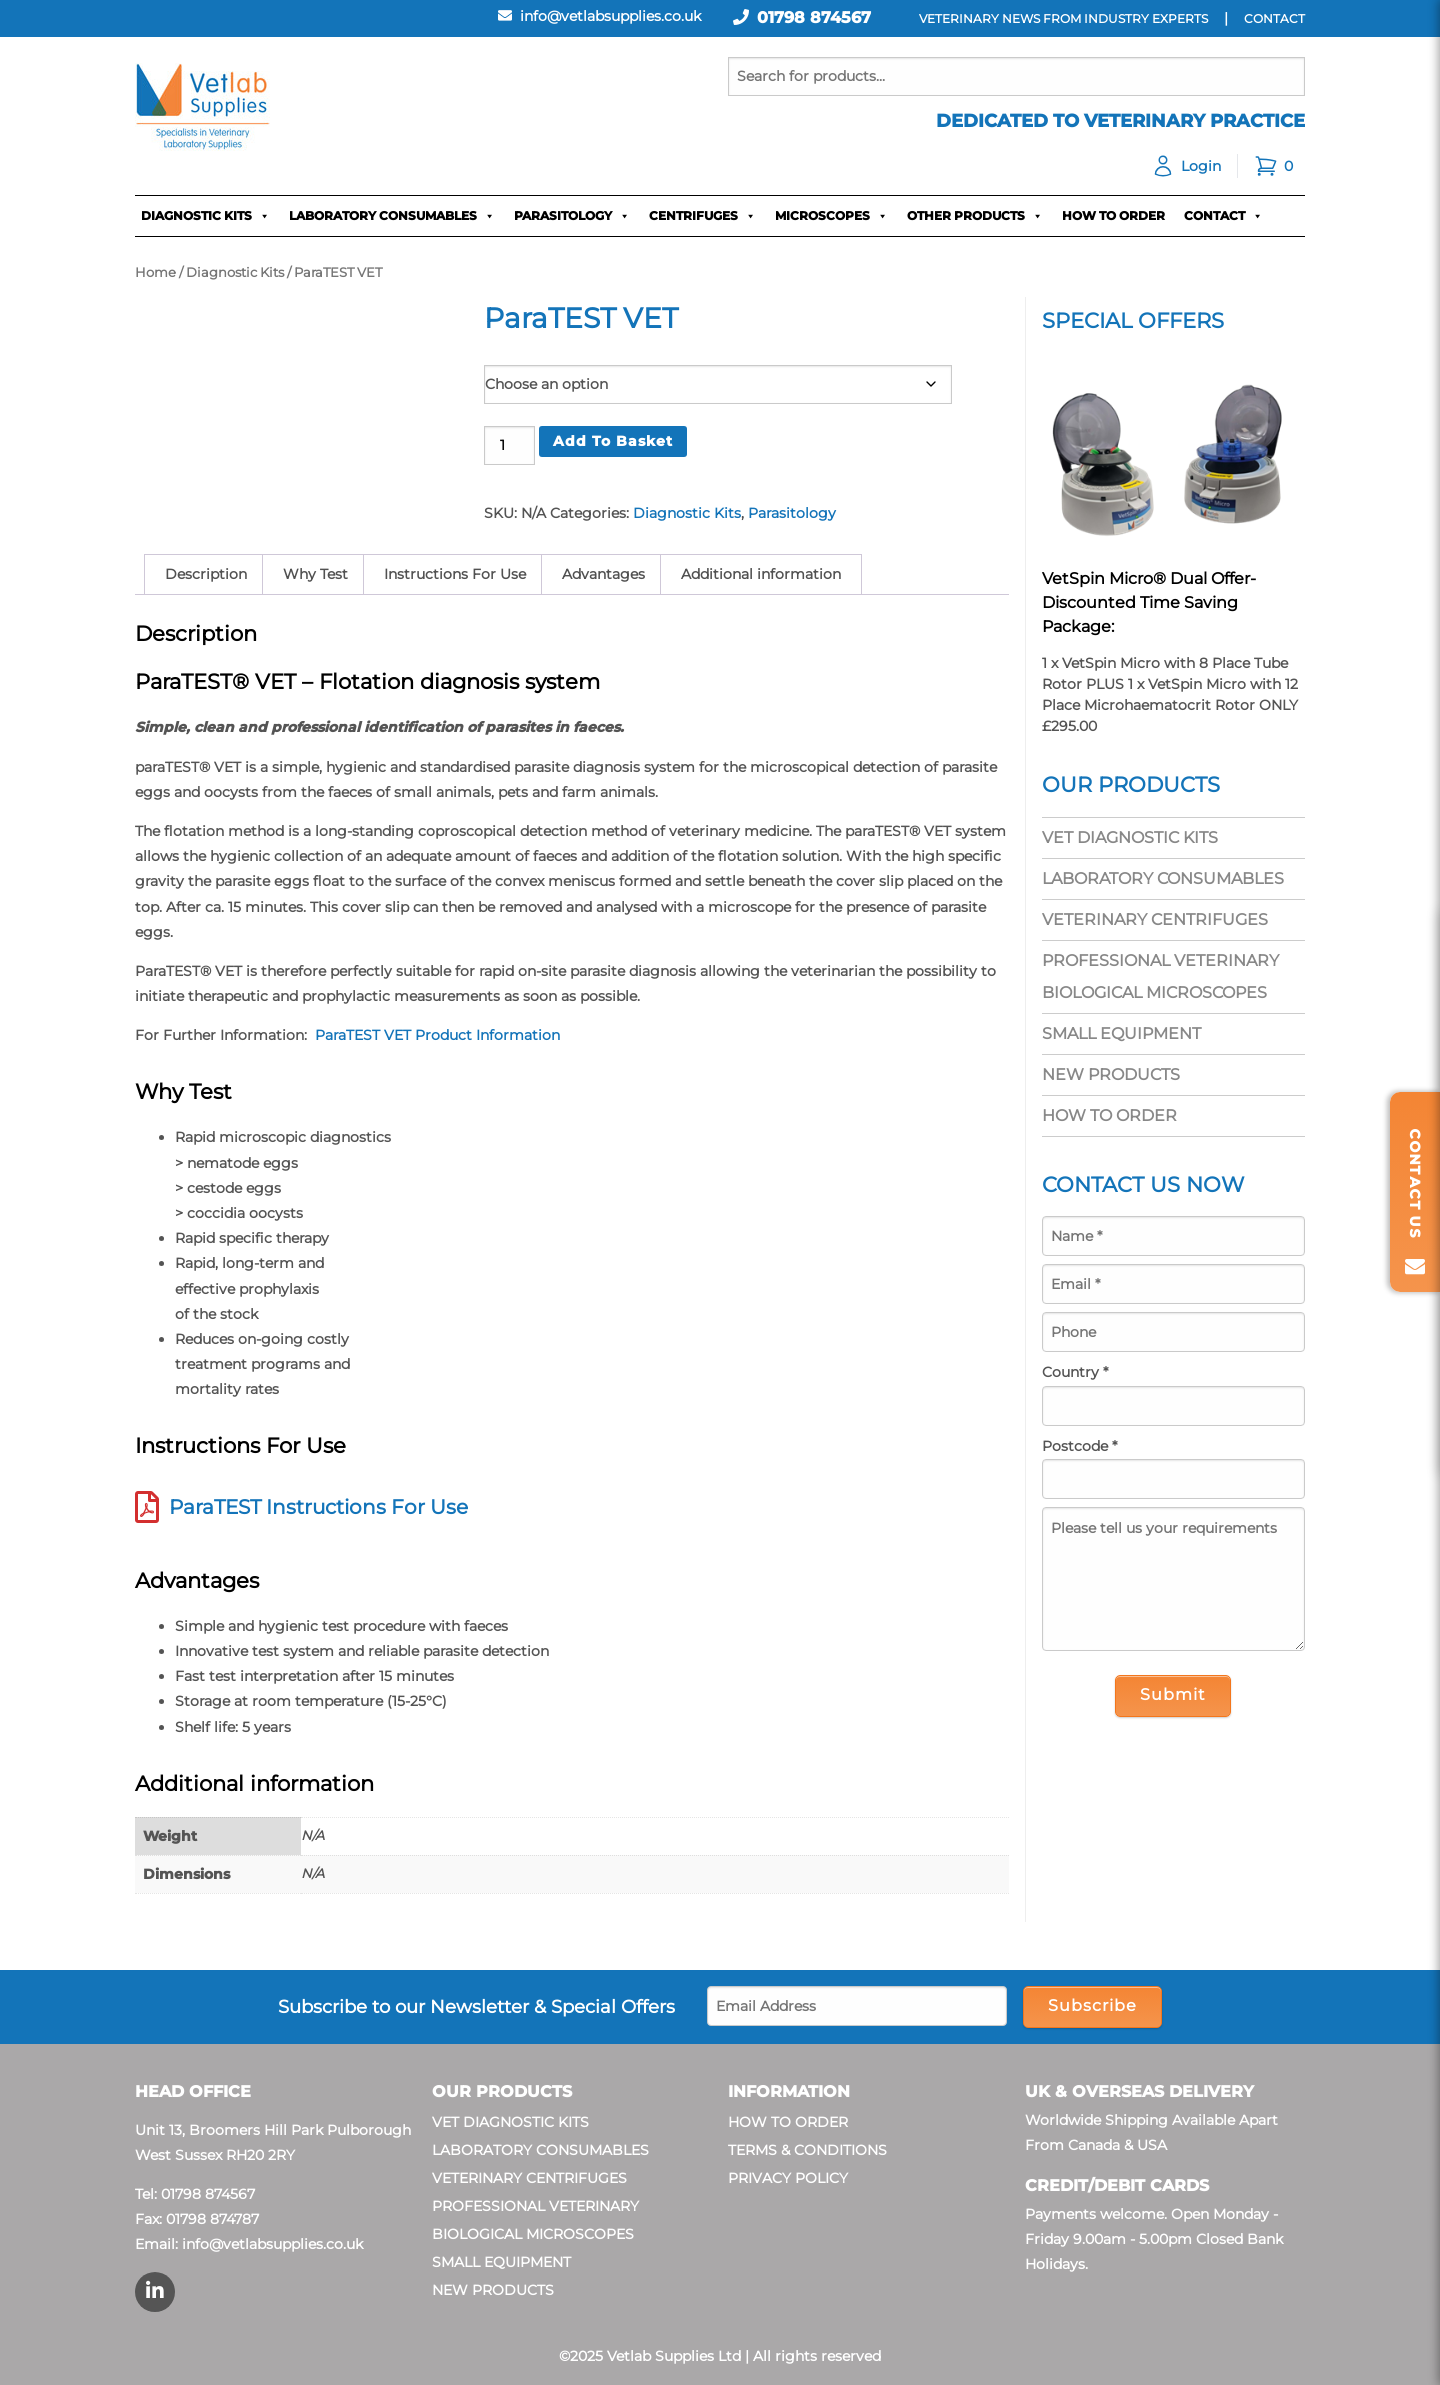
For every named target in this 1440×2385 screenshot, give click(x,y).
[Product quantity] (509, 445)
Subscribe (1092, 2005)
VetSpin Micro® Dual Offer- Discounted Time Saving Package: (1149, 602)
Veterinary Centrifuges (1155, 919)
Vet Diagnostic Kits (1130, 837)
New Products (1111, 1074)
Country (1075, 1372)
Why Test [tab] (315, 574)
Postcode (1079, 1446)
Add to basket (613, 441)
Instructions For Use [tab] (455, 574)
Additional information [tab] (761, 574)
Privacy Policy (788, 2178)
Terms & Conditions (807, 2150)
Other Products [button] (975, 216)
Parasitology (572, 216)
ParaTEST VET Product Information (437, 1035)
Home (155, 272)
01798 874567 (814, 17)
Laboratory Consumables (392, 216)
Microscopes (831, 216)
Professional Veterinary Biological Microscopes (1160, 976)
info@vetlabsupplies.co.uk (272, 2244)
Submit (1173, 1694)
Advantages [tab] (603, 574)
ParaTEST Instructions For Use (318, 1507)
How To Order (1113, 215)
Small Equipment (1121, 1033)
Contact (1223, 216)
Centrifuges (702, 216)
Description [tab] (206, 574)
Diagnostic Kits (205, 216)
